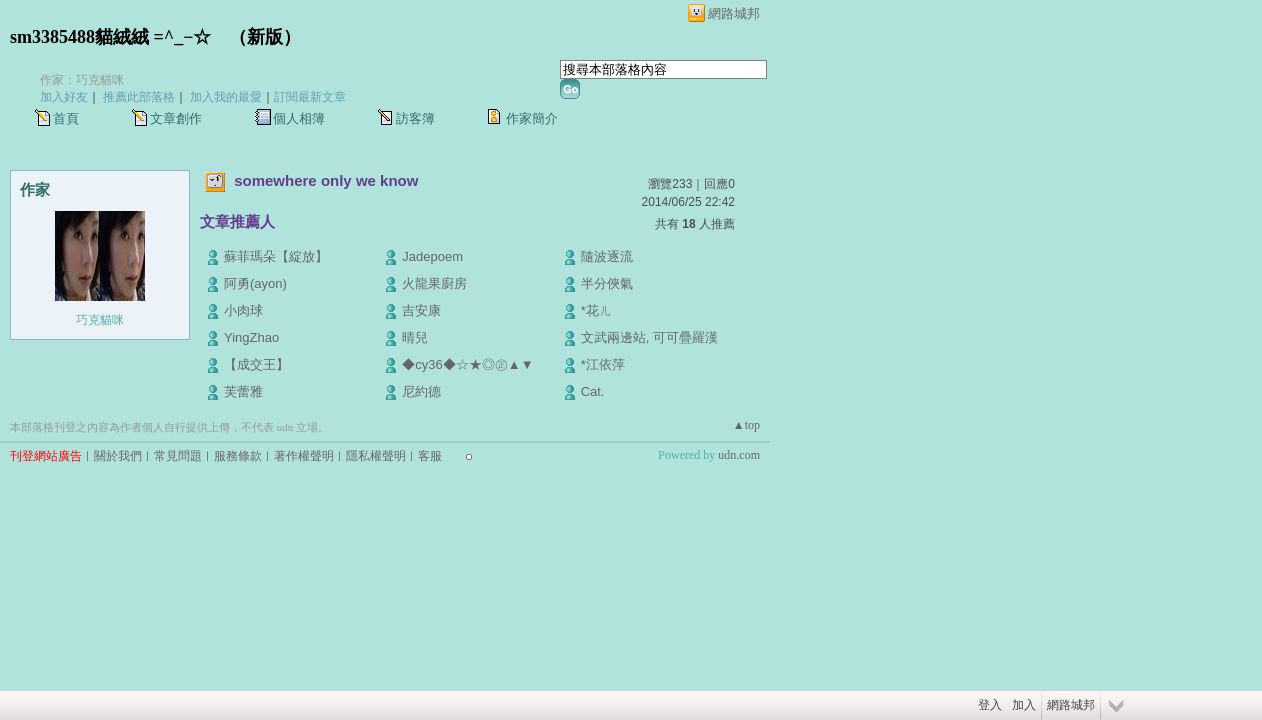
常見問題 (178, 456)
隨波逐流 (607, 256)
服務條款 (238, 456)
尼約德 (421, 391)
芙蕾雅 (243, 391)
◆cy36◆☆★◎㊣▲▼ (467, 364)
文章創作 (176, 118)
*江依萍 (603, 364)
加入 (1024, 705)
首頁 (66, 118)
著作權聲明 (304, 456)
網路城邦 (734, 13)
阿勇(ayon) (255, 283)
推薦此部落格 (139, 97)
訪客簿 (415, 118)
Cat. (593, 391)
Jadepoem (432, 256)
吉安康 (421, 310)
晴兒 (415, 337)
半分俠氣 (607, 283)
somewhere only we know (326, 180)
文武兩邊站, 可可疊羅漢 (649, 337)
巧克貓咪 (100, 320)
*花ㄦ (596, 310)
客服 (430, 456)
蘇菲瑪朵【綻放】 (276, 256)
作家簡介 (532, 118)
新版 (265, 37)
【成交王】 (256, 364)
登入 (990, 705)
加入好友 (64, 97)
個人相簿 (299, 118)
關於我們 (118, 456)
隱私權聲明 (376, 456)
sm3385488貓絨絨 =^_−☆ (110, 37)
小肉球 (243, 310)
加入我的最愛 (226, 97)
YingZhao (251, 337)
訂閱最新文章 (310, 97)
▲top (746, 425)
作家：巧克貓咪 (82, 80)
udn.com (739, 455)
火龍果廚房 (434, 283)
